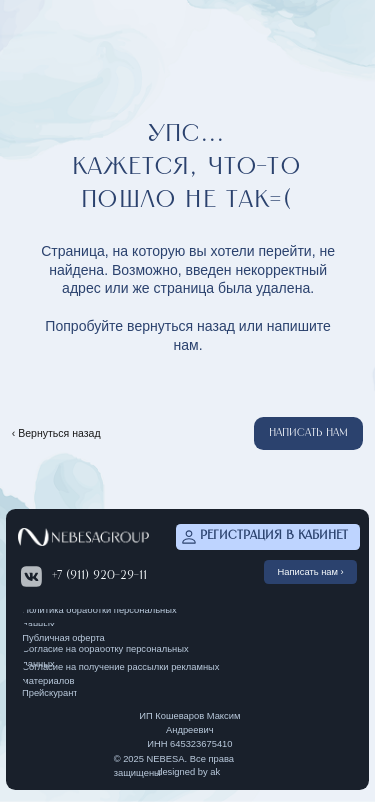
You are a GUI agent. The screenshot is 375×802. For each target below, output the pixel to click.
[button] (308, 433)
